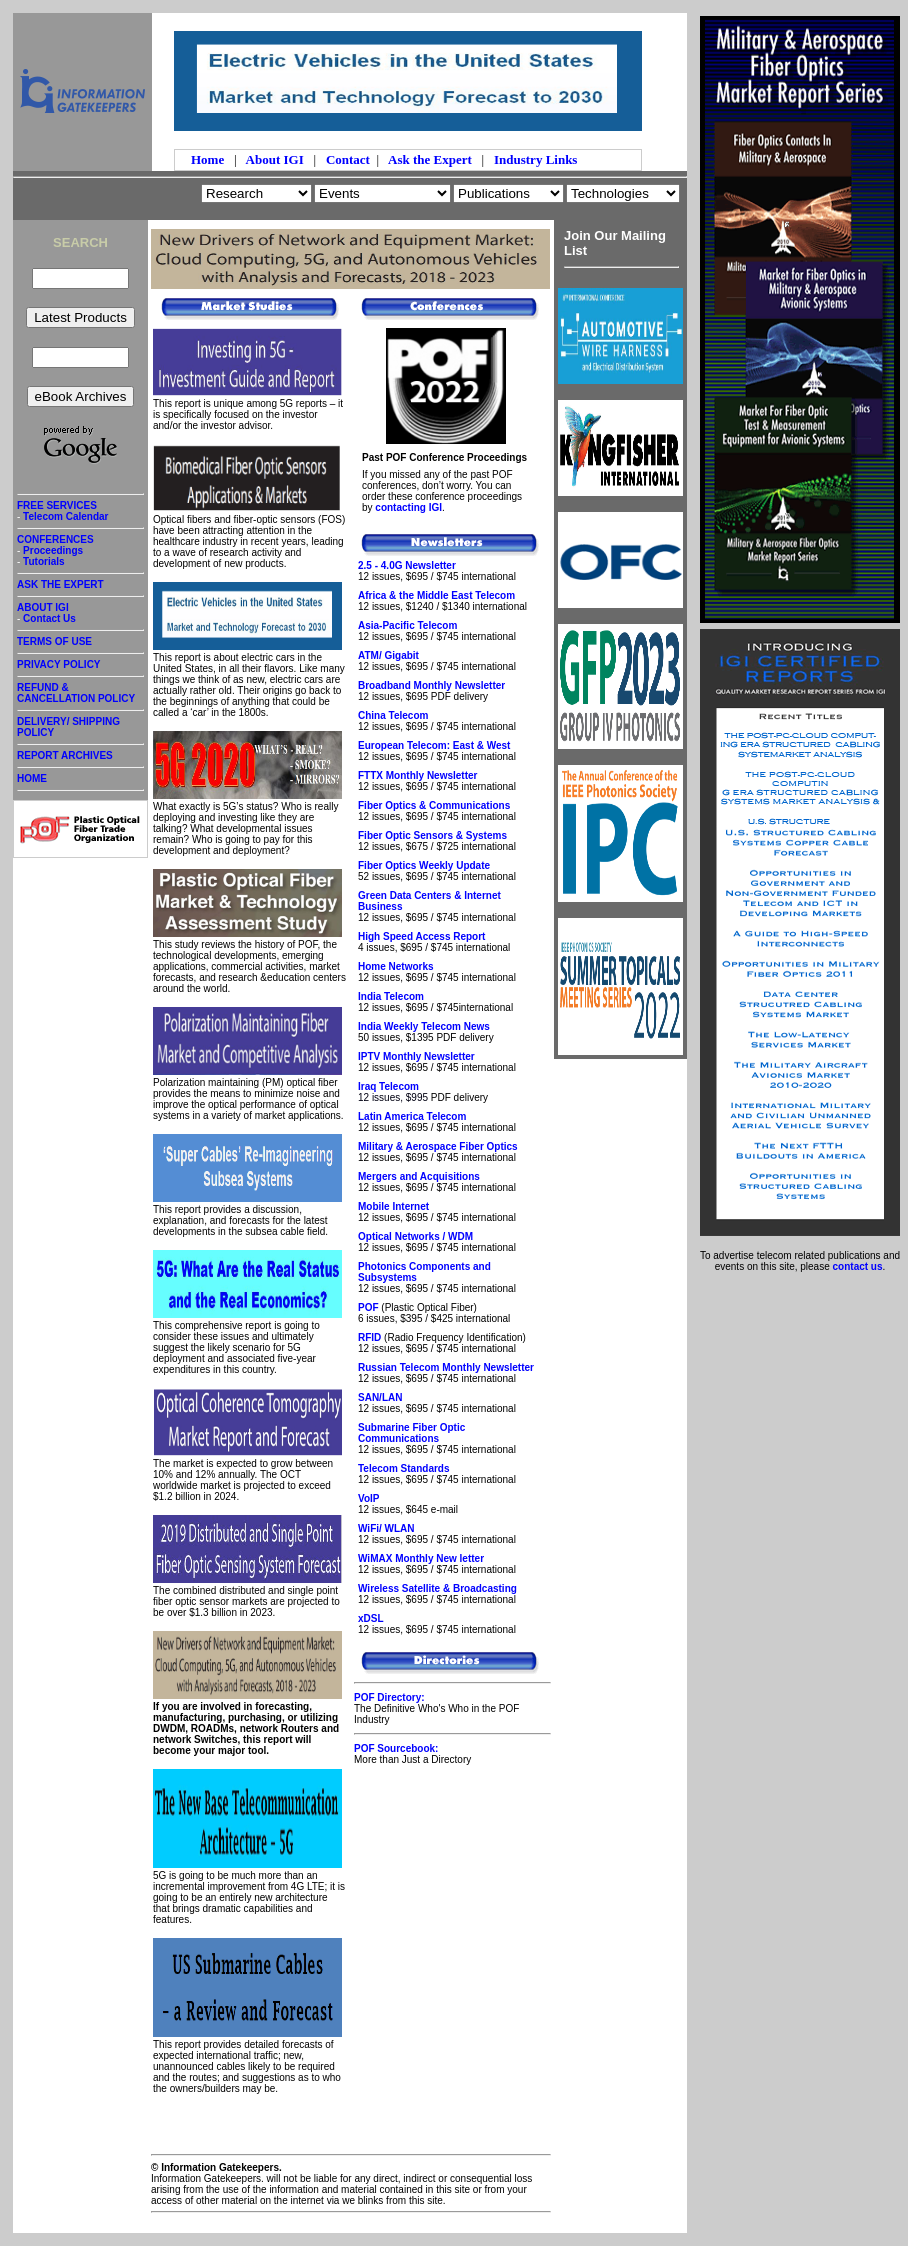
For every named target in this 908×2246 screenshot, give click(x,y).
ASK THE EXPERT (80, 588)
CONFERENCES (55, 539)
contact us (858, 1266)
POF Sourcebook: (396, 1748)
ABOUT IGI (43, 607)
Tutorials (43, 561)
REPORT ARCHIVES (80, 759)
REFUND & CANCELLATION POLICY (80, 696)
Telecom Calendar (65, 516)
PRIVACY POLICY (80, 668)
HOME (32, 778)
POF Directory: (389, 1697)
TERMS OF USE (80, 645)
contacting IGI (408, 507)
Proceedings (53, 550)
